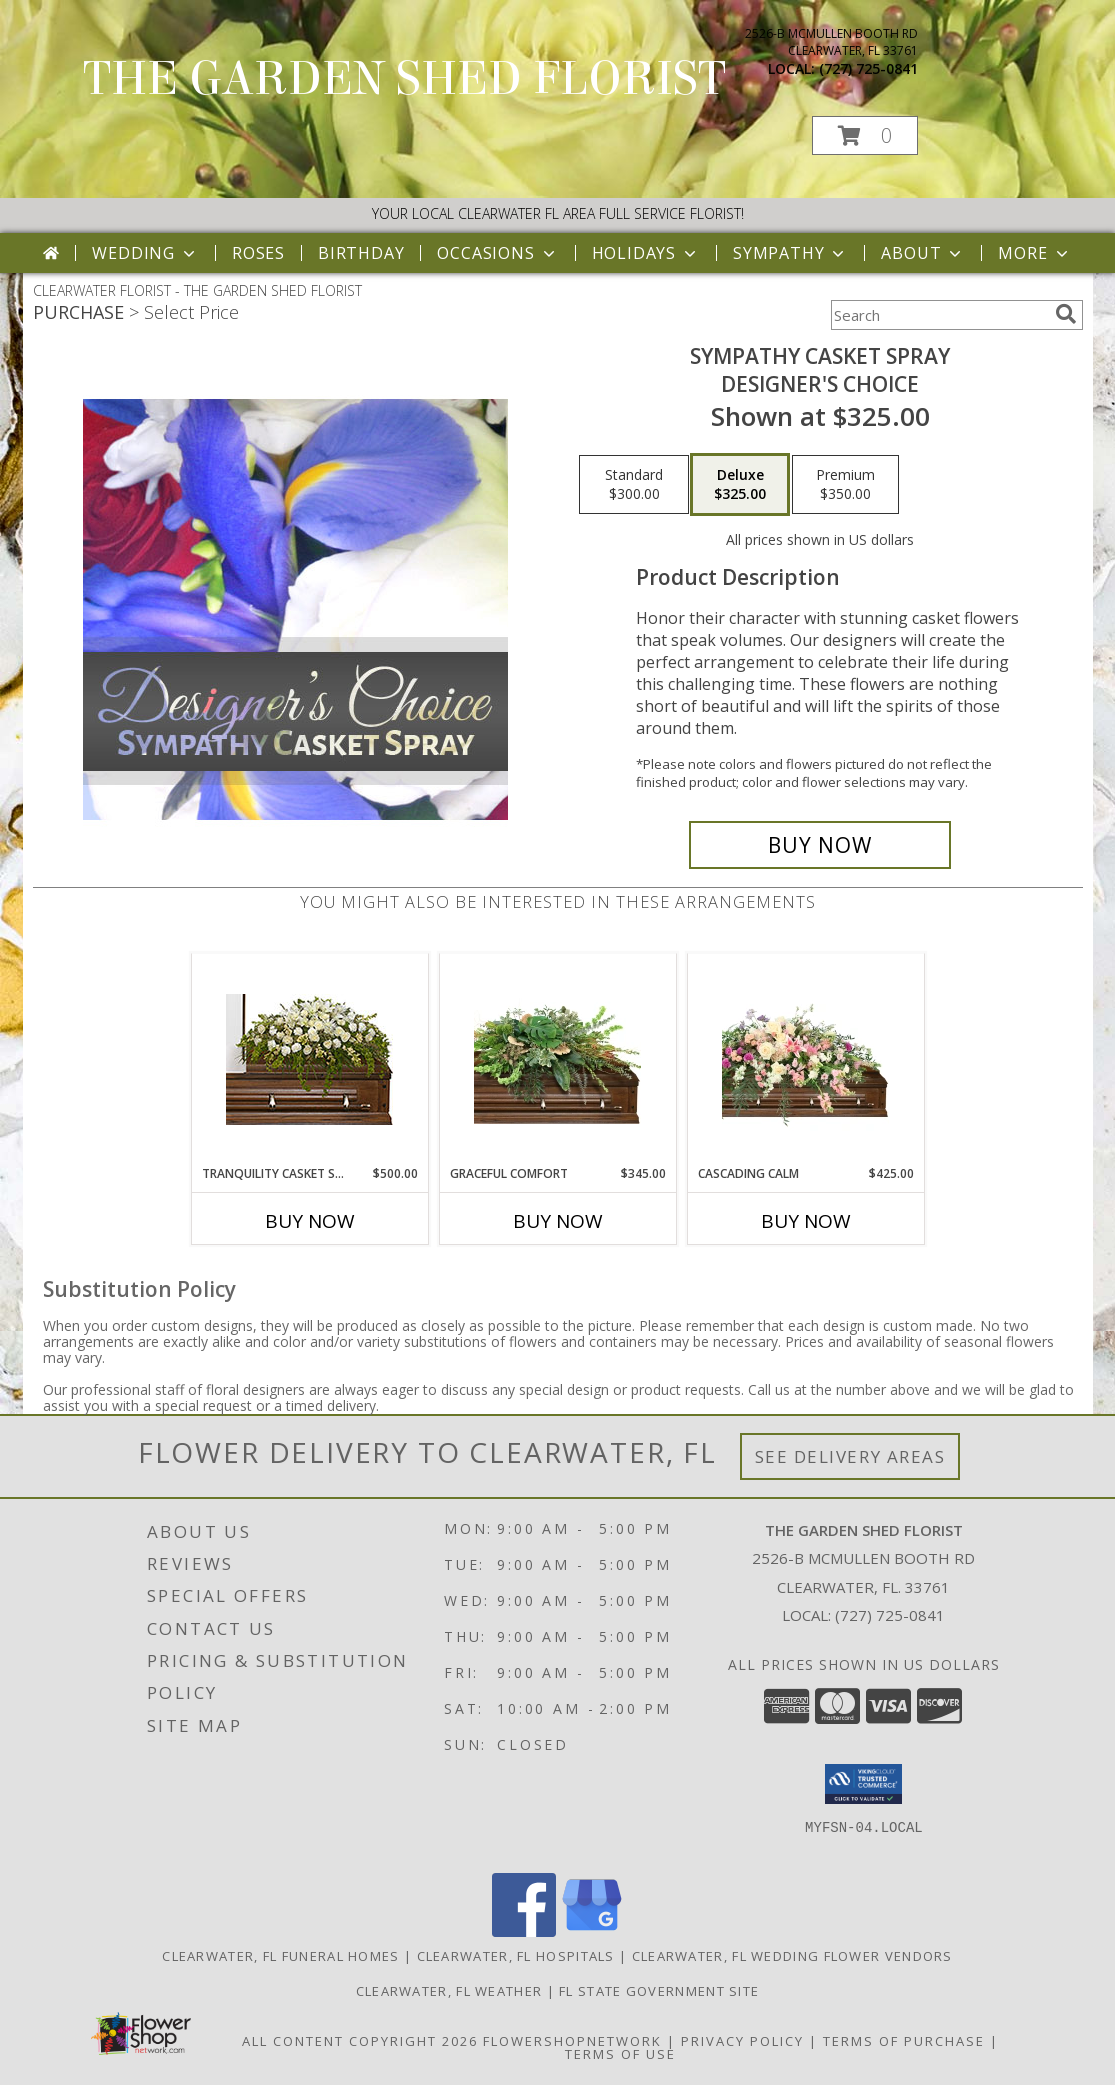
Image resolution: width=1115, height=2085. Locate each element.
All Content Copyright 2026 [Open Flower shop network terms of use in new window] (360, 2041)
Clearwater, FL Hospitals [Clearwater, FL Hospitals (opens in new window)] (516, 1956)
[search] (1066, 314)
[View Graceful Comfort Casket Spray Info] (557, 1059)
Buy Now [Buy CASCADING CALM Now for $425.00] (806, 1221)
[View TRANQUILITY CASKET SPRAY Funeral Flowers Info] (309, 1059)
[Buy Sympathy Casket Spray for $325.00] (820, 845)
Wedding (145, 253)
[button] (865, 135)
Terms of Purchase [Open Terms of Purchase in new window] (904, 2041)
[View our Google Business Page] (592, 1931)
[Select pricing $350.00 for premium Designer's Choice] (845, 485)
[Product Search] (939, 315)
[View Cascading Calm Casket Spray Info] (805, 1059)
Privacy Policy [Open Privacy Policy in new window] (742, 2041)
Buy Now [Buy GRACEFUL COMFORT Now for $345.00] (558, 1221)
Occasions (497, 253)
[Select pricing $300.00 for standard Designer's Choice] (634, 485)
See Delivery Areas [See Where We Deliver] (850, 1456)
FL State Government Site (659, 1991)
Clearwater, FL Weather (449, 1991)
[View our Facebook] (524, 1931)
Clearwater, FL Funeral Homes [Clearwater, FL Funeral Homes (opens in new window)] (280, 1956)
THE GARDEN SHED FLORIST (404, 79)
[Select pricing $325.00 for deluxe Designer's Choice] (740, 485)
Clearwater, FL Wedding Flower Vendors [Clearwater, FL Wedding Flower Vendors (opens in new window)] (792, 1956)
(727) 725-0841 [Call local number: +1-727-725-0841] (868, 68)
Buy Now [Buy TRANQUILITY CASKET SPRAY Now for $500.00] (310, 1221)
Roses (258, 253)
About (923, 253)
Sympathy (790, 253)
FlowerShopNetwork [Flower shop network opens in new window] (572, 2041)
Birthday (361, 253)
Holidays (646, 253)
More (1034, 253)
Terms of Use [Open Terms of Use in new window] (620, 2054)
